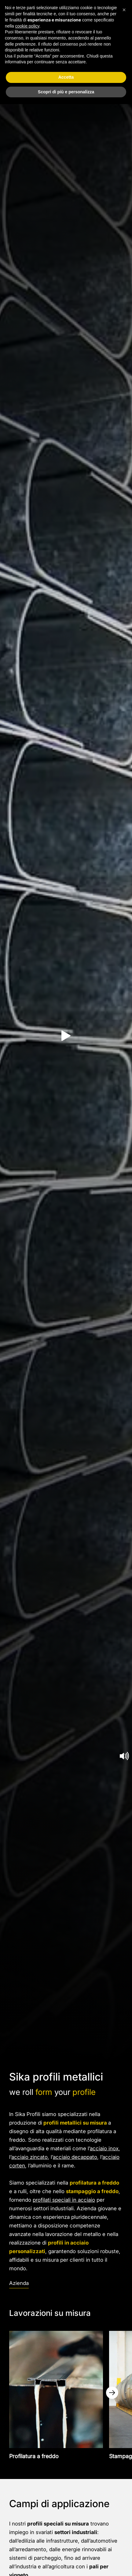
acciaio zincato (29, 2157)
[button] (124, 10)
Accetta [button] (66, 77)
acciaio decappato (75, 2157)
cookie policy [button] (27, 26)
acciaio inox (104, 2148)
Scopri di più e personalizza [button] (66, 91)
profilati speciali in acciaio (64, 2200)
